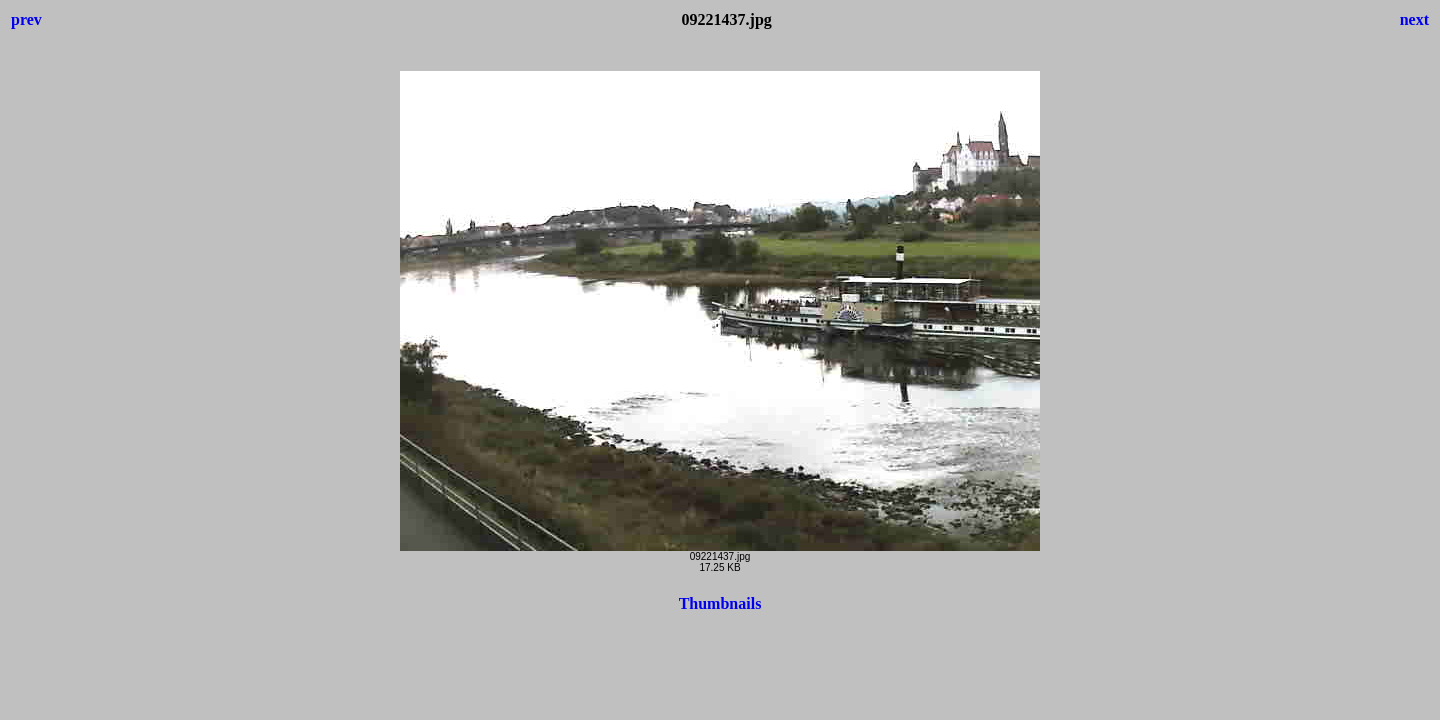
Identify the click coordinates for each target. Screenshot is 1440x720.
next (1414, 19)
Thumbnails (720, 603)
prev (26, 19)
